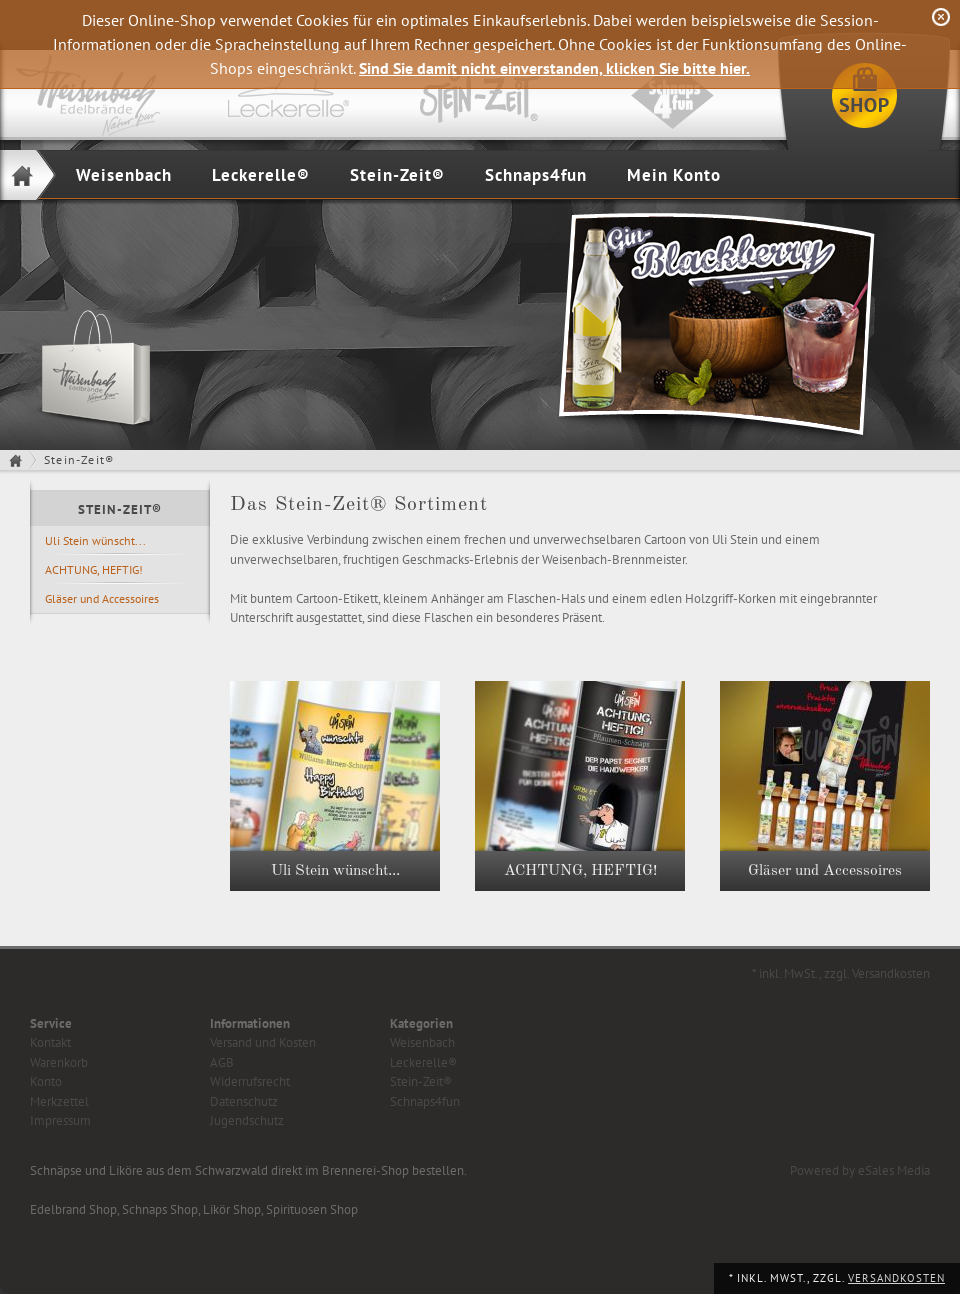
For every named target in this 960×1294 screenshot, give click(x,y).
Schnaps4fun (536, 175)
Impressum (60, 1120)
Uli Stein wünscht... (95, 540)
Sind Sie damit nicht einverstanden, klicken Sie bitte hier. (554, 68)
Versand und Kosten (263, 1042)
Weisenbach (124, 175)
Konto (46, 1081)
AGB (222, 1062)
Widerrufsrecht (250, 1081)
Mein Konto (674, 175)
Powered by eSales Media (860, 1170)
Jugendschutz (247, 1120)
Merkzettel (59, 1101)
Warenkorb (59, 1062)
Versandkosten (896, 1278)
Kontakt (50, 1042)
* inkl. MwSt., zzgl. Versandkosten (841, 973)
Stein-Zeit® (397, 175)
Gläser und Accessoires (102, 598)
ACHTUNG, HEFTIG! (94, 569)
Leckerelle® (261, 175)
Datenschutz (244, 1101)
